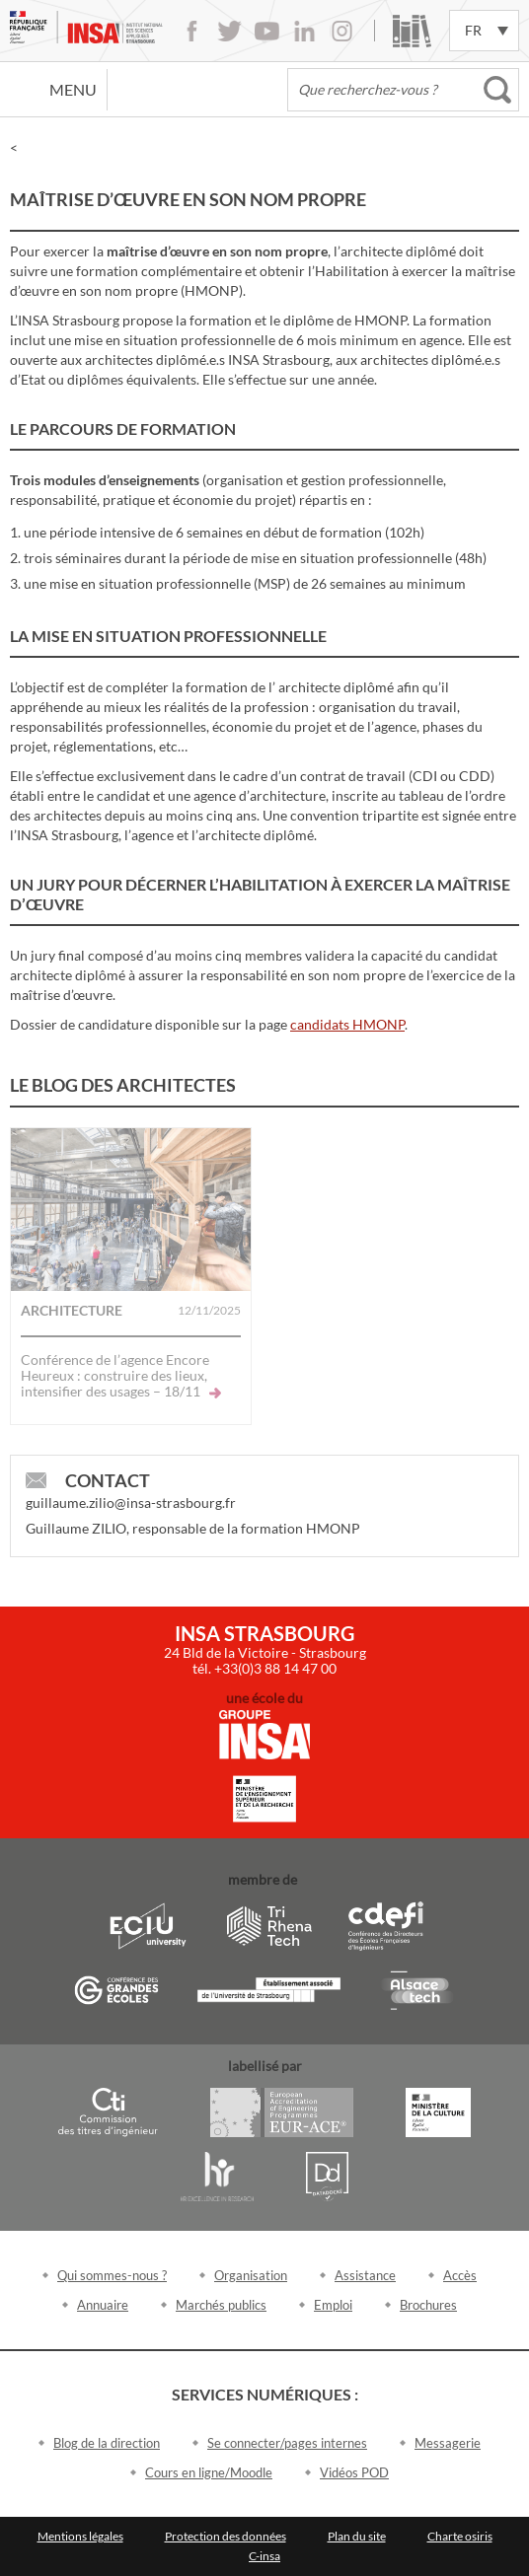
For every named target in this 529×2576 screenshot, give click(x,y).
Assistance (365, 2275)
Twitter (229, 31)
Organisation (250, 2275)
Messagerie (448, 2443)
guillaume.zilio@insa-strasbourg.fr (131, 1502)
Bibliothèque (412, 31)
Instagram (342, 31)
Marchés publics (221, 2305)
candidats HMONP (347, 1024)
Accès (460, 2275)
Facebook (192, 31)
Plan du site (357, 2536)
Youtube (267, 31)
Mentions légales (80, 2536)
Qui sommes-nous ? (112, 2275)
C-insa (264, 2555)
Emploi (333, 2305)
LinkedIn (304, 31)
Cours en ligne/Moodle (208, 2472)
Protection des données (225, 2536)
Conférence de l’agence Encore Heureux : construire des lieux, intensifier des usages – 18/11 (121, 1375)
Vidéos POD (354, 2472)
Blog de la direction (106, 2443)
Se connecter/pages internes (287, 2443)
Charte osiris (459, 2536)
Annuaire (102, 2305)
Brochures (428, 2305)
